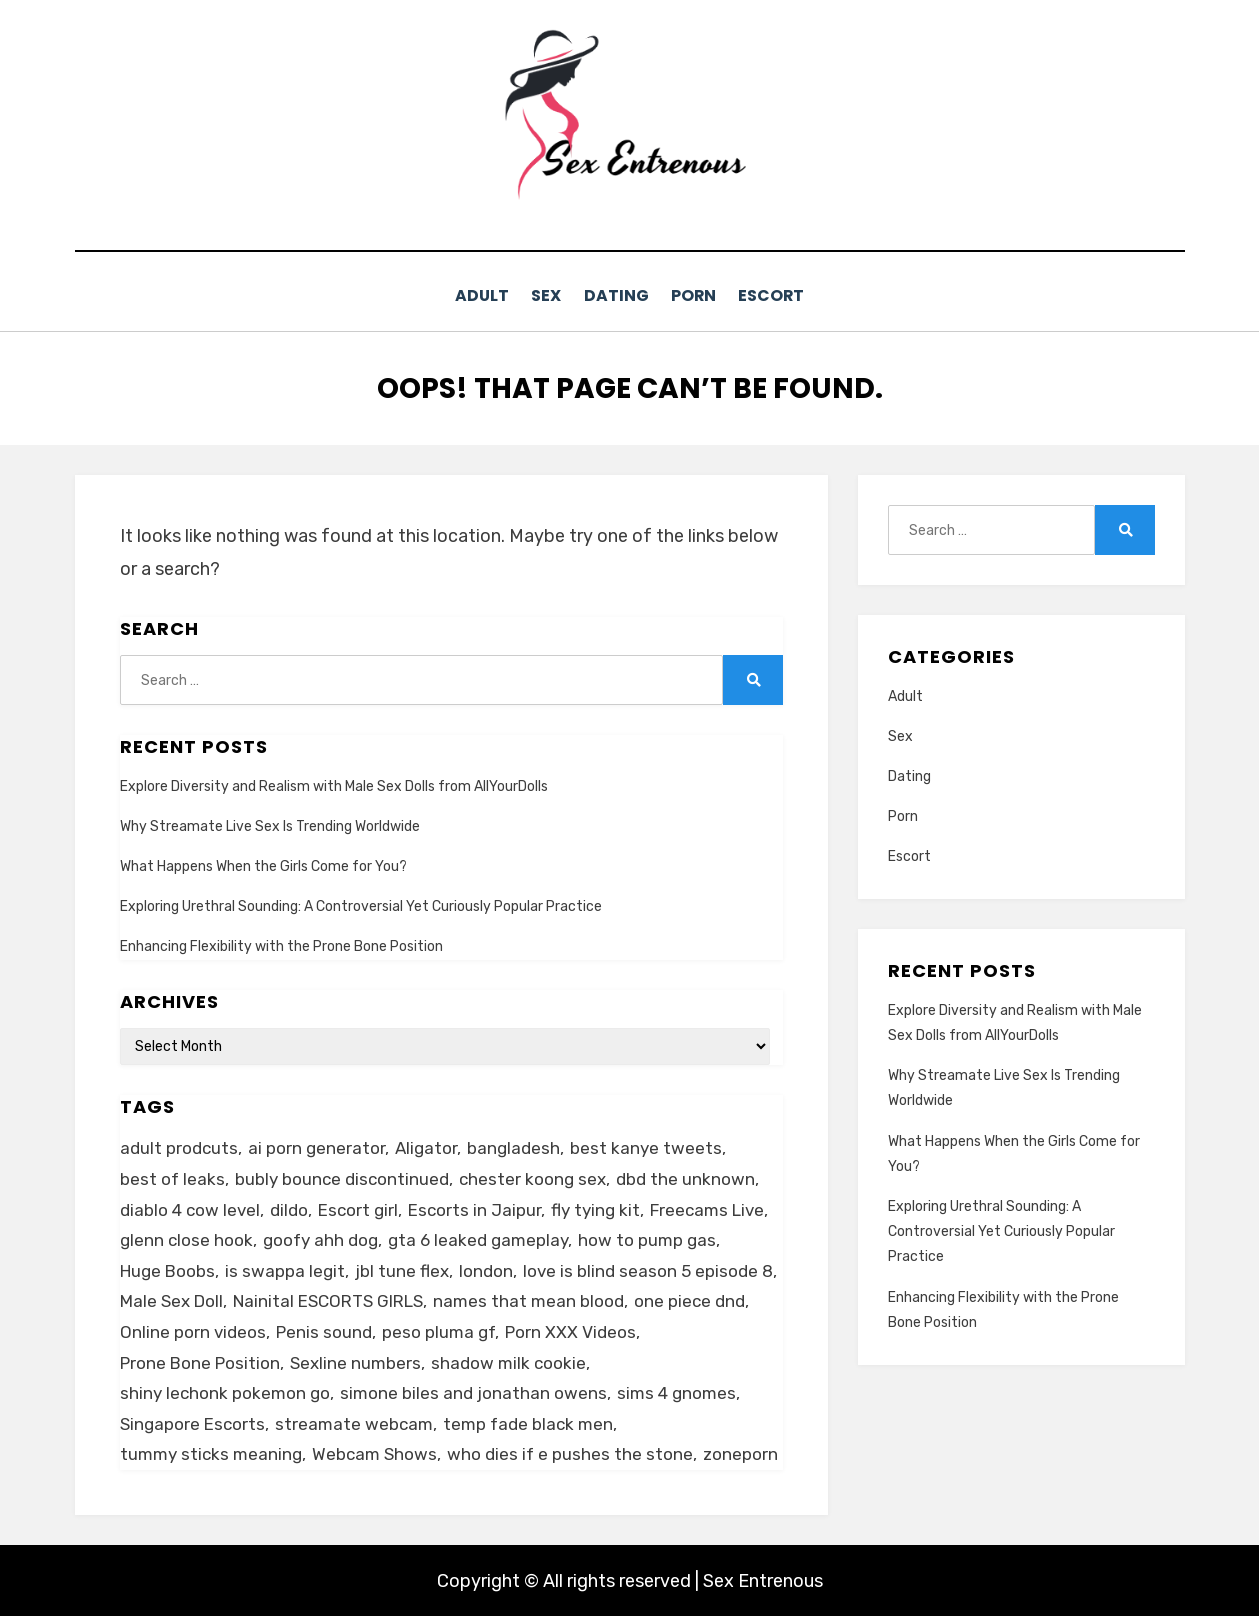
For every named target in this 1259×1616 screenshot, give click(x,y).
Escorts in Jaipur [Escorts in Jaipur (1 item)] (474, 1208)
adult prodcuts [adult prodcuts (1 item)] (179, 1147)
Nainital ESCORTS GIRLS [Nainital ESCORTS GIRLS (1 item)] (328, 1300)
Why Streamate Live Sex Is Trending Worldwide (270, 824)
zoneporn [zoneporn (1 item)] (740, 1453)
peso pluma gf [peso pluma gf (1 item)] (438, 1330)
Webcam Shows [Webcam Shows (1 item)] (374, 1453)
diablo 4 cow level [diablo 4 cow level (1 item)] (190, 1208)
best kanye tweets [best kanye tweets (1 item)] (646, 1147)
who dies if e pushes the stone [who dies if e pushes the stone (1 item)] (570, 1453)
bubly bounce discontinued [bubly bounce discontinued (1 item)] (342, 1177)
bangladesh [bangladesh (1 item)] (513, 1147)
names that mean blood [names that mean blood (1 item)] (528, 1300)
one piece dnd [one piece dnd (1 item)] (689, 1300)
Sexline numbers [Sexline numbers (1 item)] (355, 1361)
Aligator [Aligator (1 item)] (426, 1147)
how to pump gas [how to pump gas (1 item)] (647, 1239)
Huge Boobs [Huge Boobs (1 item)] (167, 1269)
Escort (791, 295)
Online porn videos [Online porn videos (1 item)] (193, 1330)
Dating (617, 295)
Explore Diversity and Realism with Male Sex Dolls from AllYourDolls (334, 784)
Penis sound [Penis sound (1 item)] (324, 1330)
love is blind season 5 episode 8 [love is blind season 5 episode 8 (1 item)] (648, 1269)
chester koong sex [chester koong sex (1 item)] (532, 1177)
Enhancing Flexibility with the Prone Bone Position (281, 945)
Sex (537, 295)
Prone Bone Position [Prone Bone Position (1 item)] (200, 1361)
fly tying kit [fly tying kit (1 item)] (595, 1208)
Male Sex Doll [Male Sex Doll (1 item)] (171, 1300)
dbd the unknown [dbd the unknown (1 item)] (685, 1177)
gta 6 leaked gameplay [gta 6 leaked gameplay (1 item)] (478, 1239)
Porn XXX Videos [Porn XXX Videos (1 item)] (570, 1330)
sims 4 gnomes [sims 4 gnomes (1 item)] (676, 1392)
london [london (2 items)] (486, 1269)
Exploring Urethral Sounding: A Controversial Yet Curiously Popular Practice (361, 905)
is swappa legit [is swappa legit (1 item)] (285, 1269)
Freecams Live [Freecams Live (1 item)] (707, 1208)
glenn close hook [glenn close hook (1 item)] (186, 1239)
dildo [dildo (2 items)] (289, 1208)
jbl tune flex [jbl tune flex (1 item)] (402, 1269)
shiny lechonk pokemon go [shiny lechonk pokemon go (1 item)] (225, 1392)
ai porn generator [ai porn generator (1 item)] (316, 1147)
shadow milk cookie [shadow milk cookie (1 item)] (508, 1361)
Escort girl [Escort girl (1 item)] (358, 1208)
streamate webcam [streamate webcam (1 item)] (354, 1422)
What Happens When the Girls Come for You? (265, 865)
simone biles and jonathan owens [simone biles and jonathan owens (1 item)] (473, 1392)
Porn (704, 295)
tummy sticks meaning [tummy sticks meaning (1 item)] (211, 1453)
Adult (463, 295)
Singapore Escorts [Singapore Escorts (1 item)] (192, 1422)
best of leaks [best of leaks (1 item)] (172, 1177)
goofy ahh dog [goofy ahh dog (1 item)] (320, 1239)
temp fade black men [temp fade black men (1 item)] (528, 1422)
